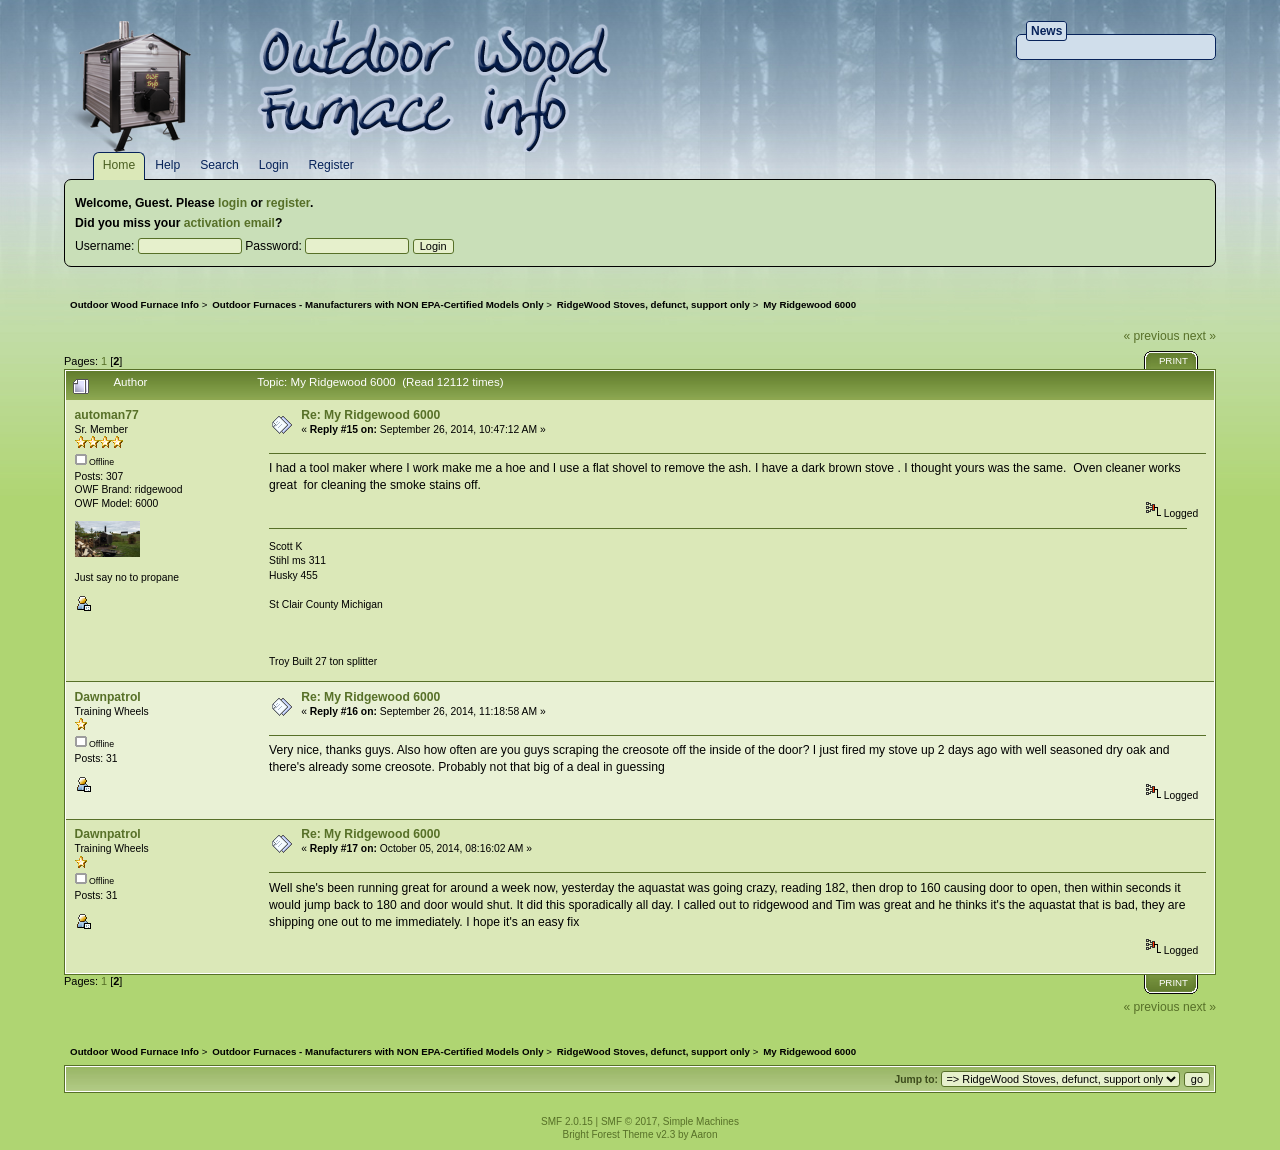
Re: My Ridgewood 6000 (370, 415)
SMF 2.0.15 (567, 1121)
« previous (1151, 336)
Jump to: (916, 1079)
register (288, 203)
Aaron (704, 1134)
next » (1199, 336)
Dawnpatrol (108, 697)
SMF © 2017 (629, 1121)
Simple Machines (701, 1121)
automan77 (107, 415)
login (232, 203)
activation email (229, 223)
